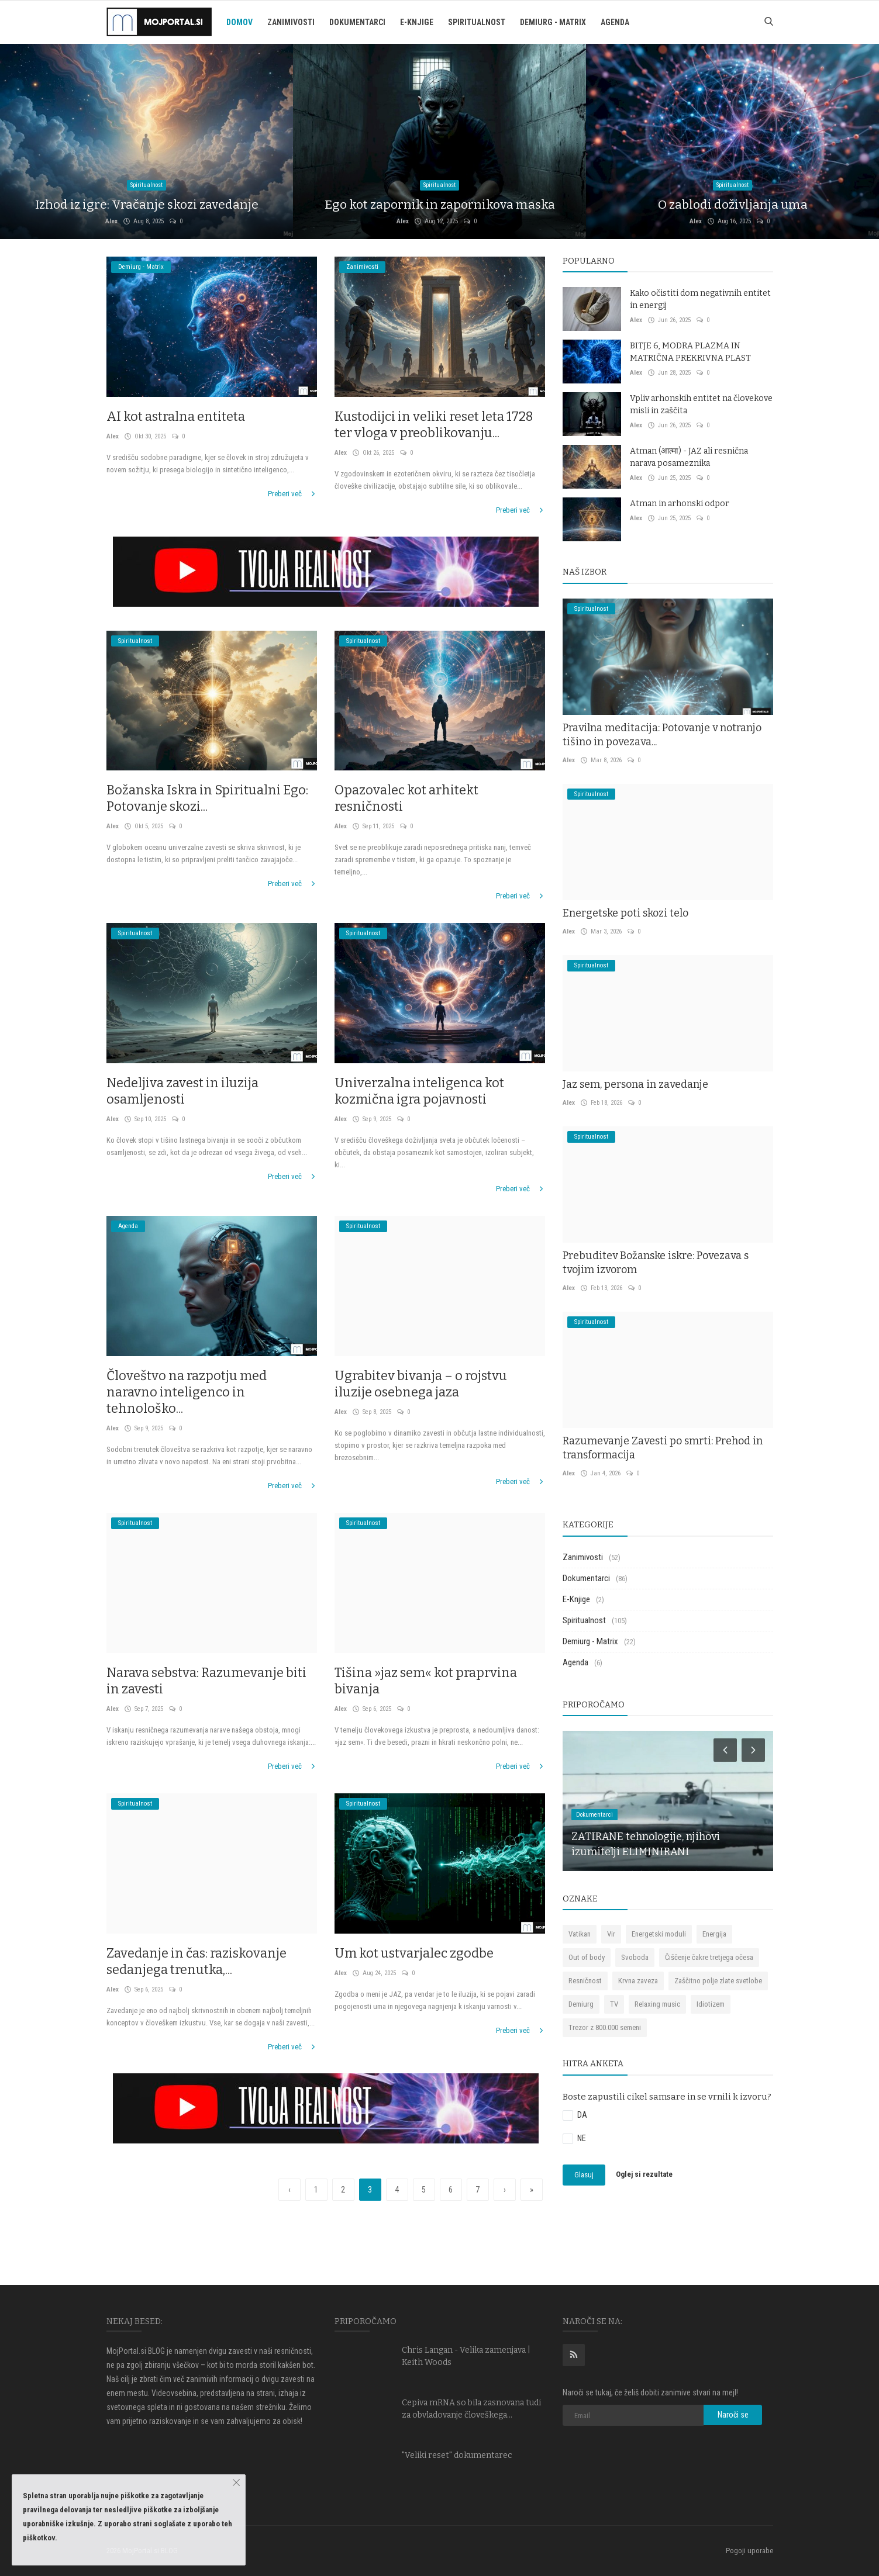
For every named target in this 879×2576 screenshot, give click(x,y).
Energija (714, 1934)
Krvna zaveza (638, 1980)
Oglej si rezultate (644, 2174)
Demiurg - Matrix (553, 22)
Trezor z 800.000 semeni (604, 2027)
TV (614, 2004)
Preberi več (292, 493)
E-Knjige (416, 22)
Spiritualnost (476, 22)
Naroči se (733, 2414)
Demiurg (581, 2004)
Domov (239, 22)
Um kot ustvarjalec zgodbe (414, 1953)
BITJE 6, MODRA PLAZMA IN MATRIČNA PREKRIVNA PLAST (690, 352)
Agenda (615, 22)
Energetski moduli (659, 1934)
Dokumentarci (357, 22)
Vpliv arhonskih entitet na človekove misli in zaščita (701, 404)
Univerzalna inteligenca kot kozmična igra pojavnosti (419, 1091)
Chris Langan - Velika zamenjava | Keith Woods (466, 2356)
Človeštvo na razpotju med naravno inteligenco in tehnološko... (186, 1392)
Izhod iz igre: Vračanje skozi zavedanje (146, 204)
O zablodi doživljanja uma (733, 204)
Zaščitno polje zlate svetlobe (718, 1980)
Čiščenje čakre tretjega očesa (709, 1957)
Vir (611, 1934)
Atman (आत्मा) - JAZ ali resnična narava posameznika (689, 457)
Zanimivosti (291, 22)
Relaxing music (657, 2004)
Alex (111, 221)
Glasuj (584, 2174)
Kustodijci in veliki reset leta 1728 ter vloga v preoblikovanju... (434, 425)
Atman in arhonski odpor (679, 504)
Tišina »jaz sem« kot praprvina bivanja (426, 1681)
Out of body (586, 1957)
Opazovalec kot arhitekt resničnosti (406, 798)
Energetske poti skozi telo (625, 913)
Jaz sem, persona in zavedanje (635, 1084)
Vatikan (579, 1934)
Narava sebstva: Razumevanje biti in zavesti (206, 1681)
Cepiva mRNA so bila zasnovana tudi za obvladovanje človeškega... (471, 2409)
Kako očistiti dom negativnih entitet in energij (700, 299)
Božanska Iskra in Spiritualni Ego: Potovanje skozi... (207, 798)
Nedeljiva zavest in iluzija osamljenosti (182, 1091)
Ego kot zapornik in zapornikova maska (440, 204)
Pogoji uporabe (749, 2550)
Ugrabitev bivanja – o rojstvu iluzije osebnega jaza (421, 1384)
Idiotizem (711, 2004)
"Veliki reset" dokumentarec (457, 2455)
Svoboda (635, 1957)
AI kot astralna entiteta (175, 416)
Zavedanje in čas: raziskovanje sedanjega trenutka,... (196, 1961)
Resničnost (585, 1980)
